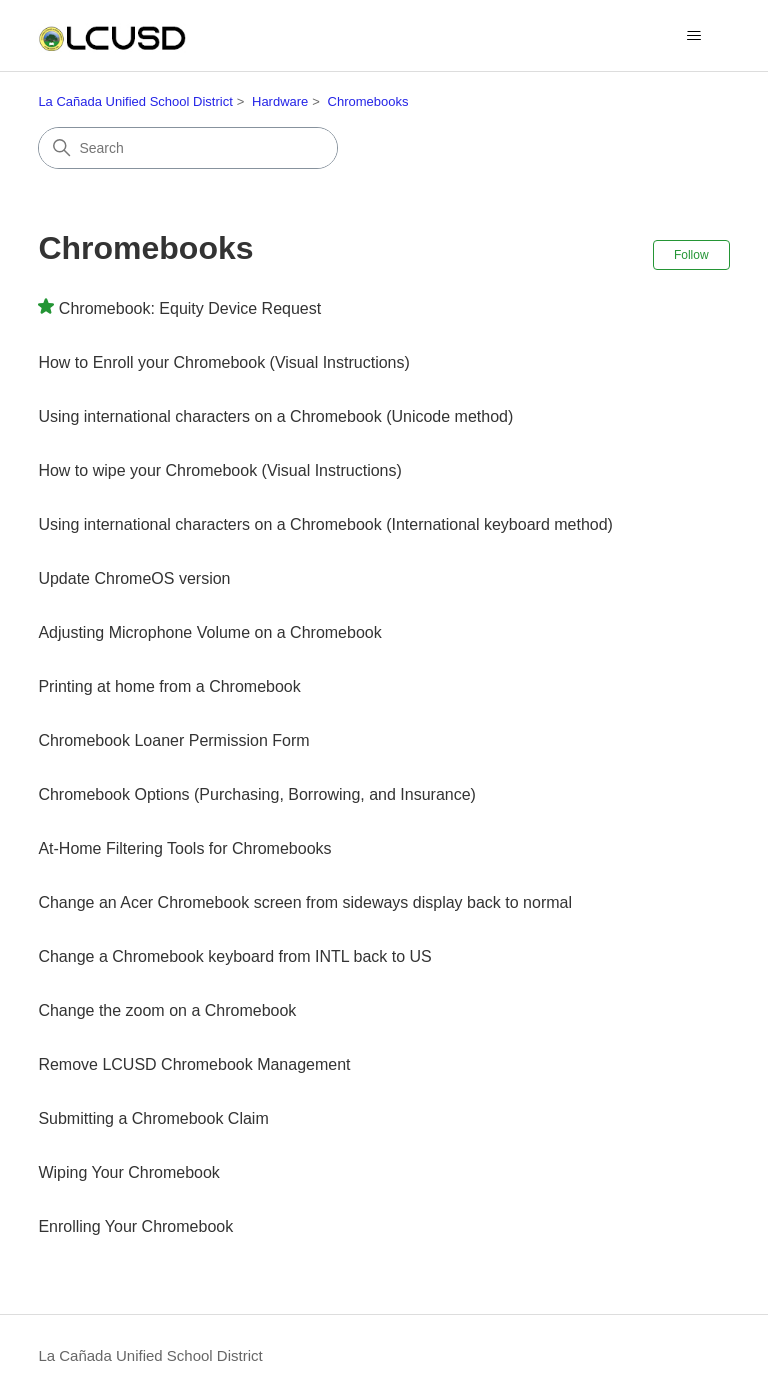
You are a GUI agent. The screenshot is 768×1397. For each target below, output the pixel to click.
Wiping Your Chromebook (128, 1172)
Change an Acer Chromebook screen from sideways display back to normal (305, 902)
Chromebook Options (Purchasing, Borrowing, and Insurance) (257, 794)
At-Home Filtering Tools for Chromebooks (184, 848)
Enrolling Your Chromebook (135, 1226)
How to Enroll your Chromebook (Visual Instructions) (223, 362)
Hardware (280, 101)
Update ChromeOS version (134, 578)
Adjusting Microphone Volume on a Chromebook (209, 632)
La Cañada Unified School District (135, 101)
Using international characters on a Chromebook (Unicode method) (275, 416)
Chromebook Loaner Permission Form (173, 740)
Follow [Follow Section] (691, 255)
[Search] (188, 148)
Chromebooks (368, 101)
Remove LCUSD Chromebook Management (194, 1064)
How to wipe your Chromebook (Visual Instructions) (219, 470)
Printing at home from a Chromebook (169, 686)
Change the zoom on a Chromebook (167, 1010)
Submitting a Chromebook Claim (153, 1118)
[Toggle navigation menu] (694, 36)
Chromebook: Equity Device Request (190, 308)
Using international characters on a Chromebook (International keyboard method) (325, 524)
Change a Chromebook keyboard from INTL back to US (234, 956)
